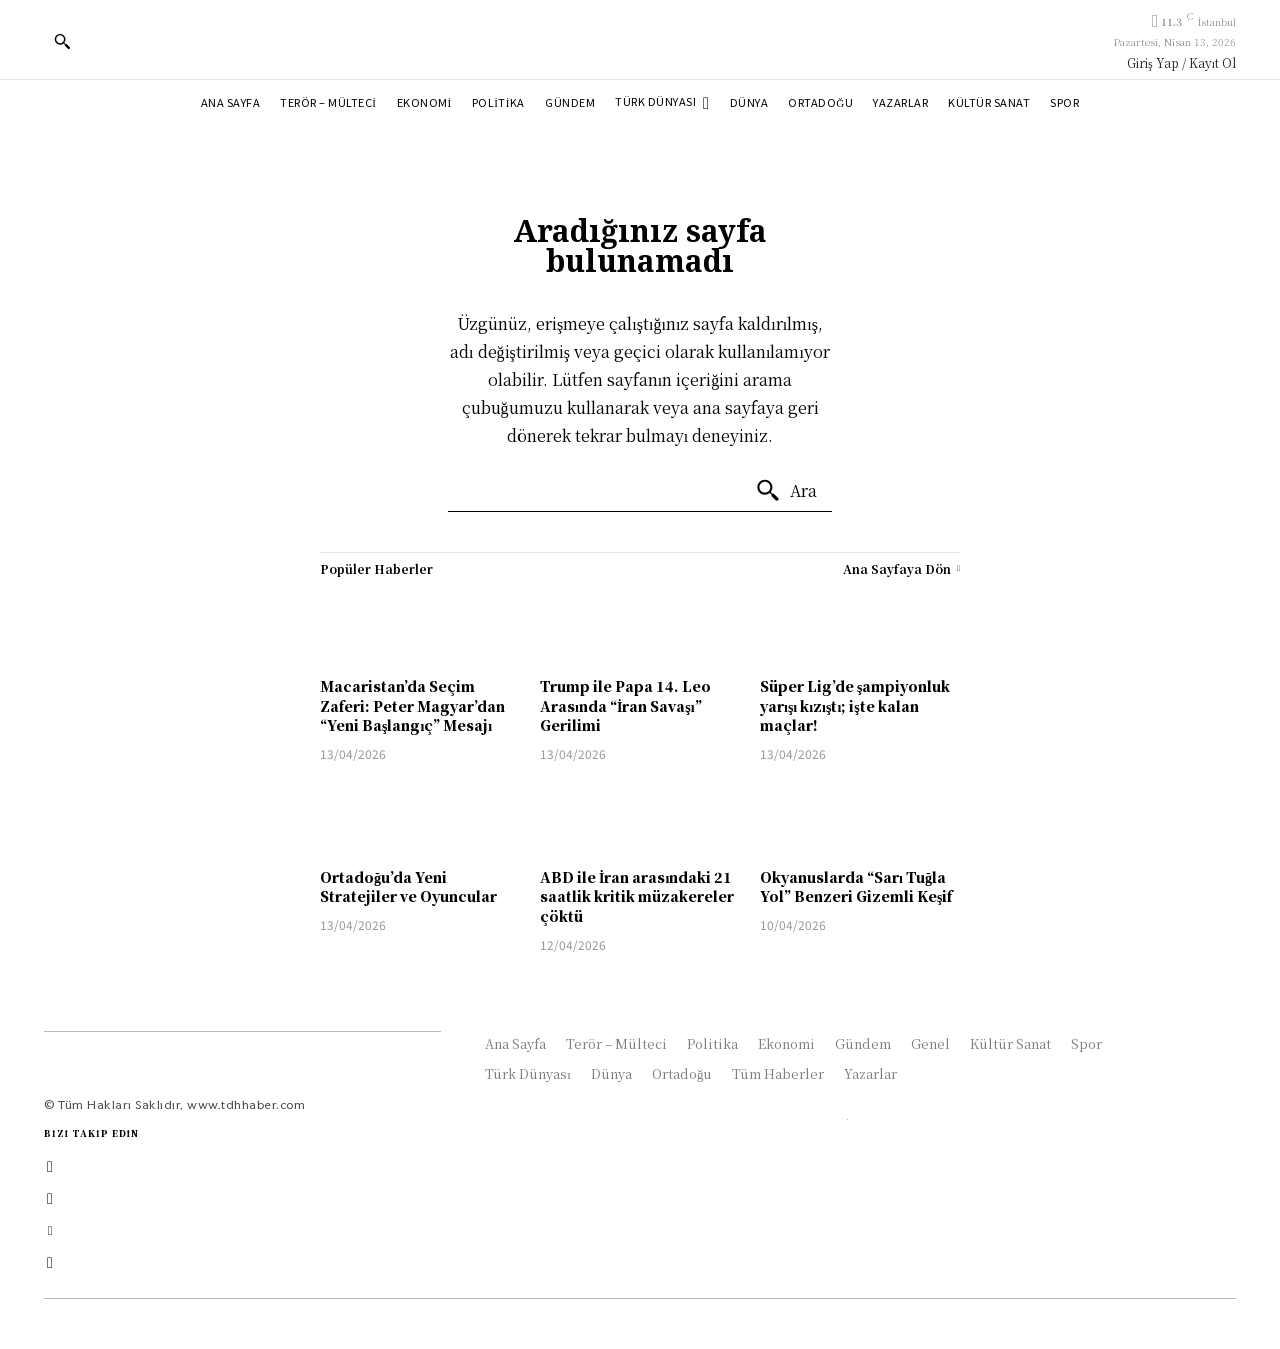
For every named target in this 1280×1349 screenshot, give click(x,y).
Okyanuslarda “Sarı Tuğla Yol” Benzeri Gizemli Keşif (856, 887)
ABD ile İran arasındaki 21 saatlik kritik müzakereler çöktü (637, 896)
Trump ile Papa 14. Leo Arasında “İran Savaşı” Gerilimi (625, 705)
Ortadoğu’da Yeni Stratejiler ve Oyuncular (408, 887)
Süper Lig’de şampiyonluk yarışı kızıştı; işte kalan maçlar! (855, 705)
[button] (62, 41)
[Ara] (786, 491)
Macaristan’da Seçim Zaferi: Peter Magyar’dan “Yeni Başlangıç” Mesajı (412, 705)
